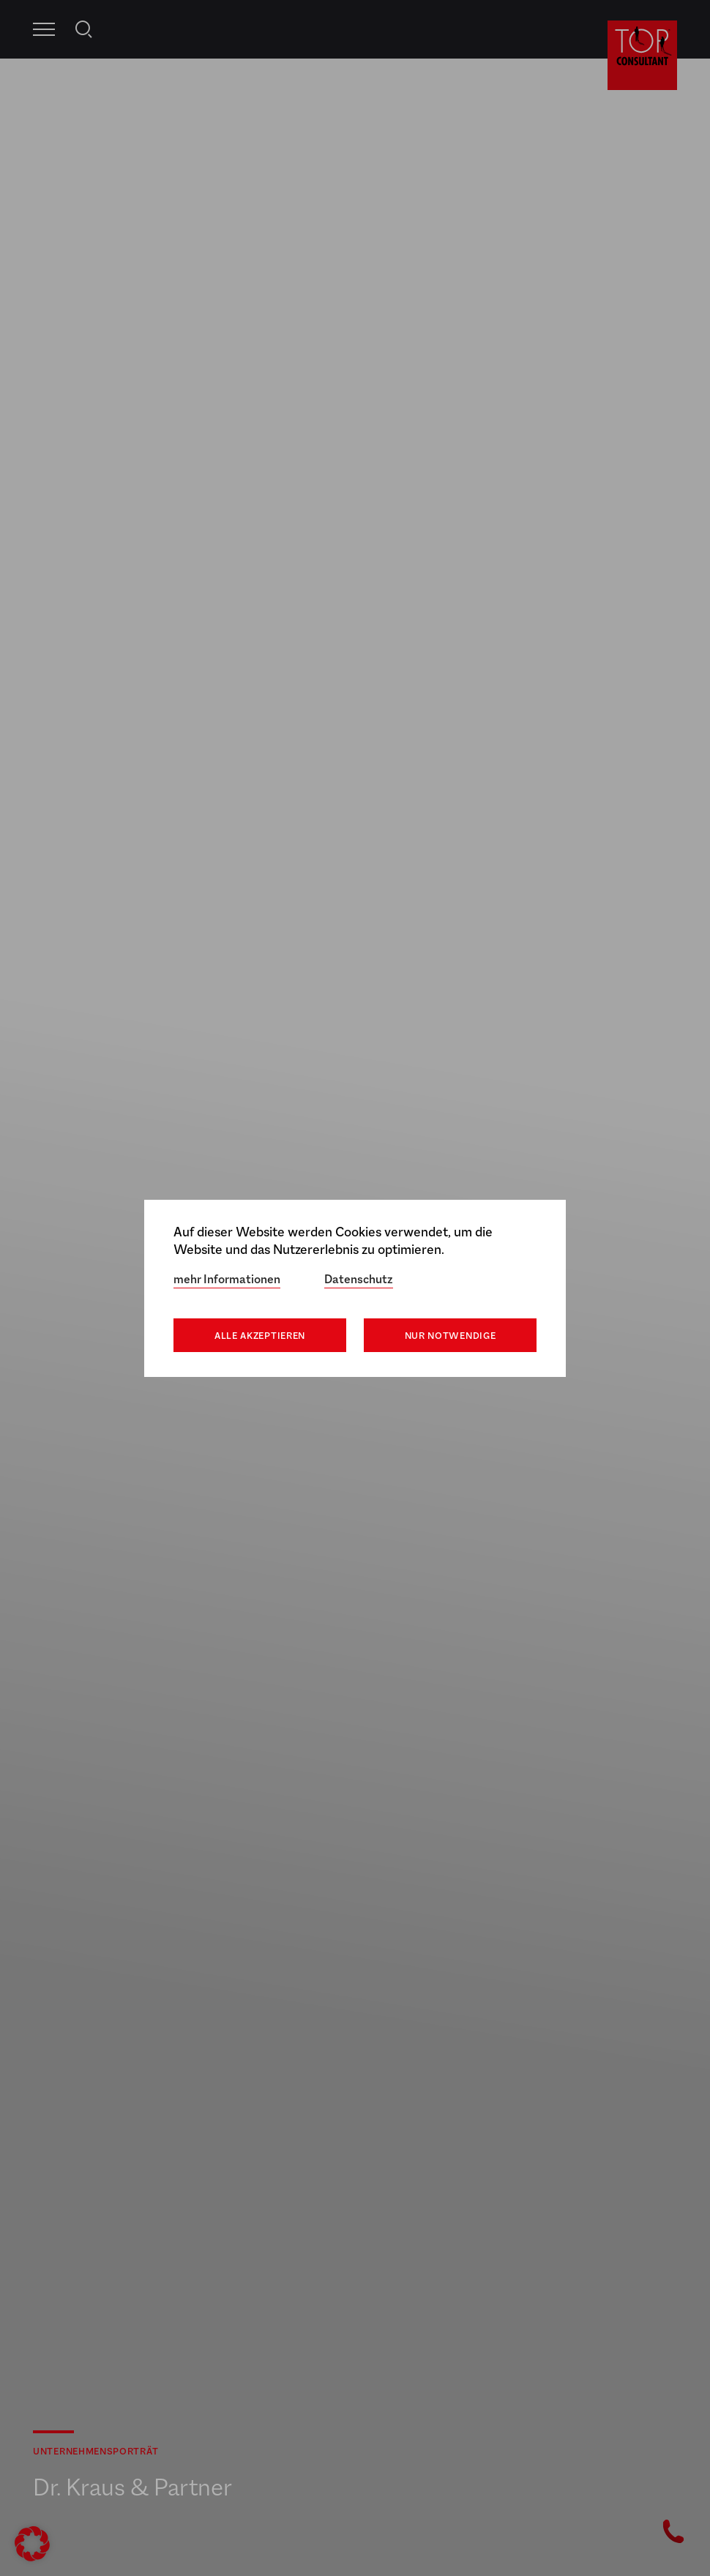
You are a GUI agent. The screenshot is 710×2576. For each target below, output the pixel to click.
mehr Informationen (226, 1279)
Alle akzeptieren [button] (259, 1335)
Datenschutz (358, 1279)
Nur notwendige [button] (450, 1335)
